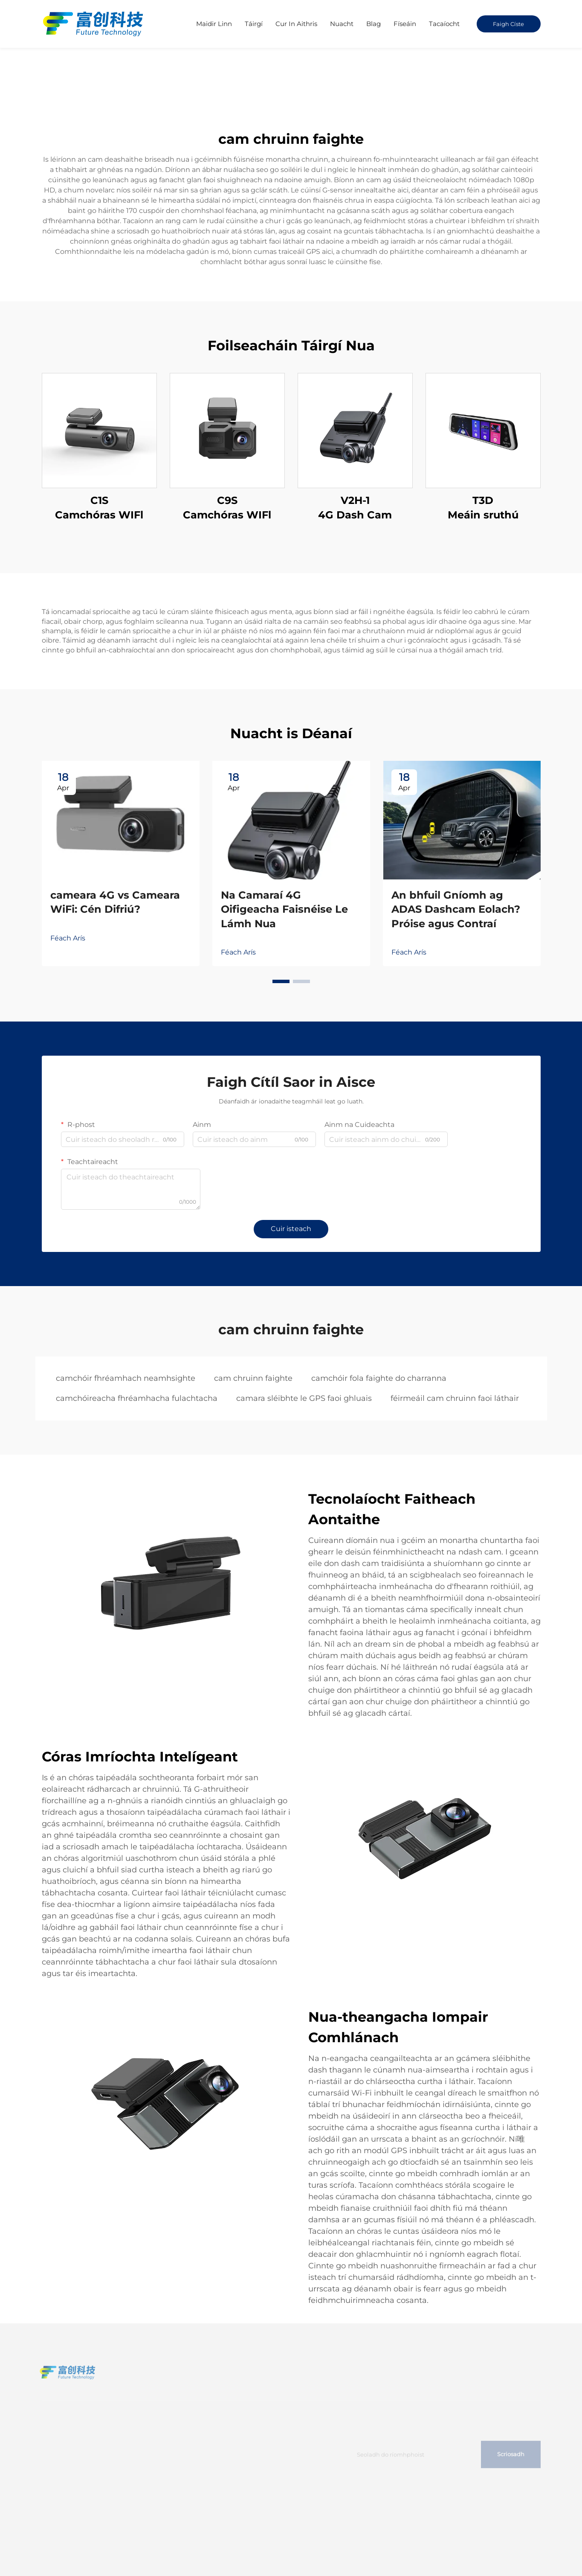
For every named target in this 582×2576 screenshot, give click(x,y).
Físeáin (405, 24)
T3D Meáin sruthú (483, 507)
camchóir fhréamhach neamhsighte (125, 1378)
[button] (281, 981)
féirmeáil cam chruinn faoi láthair (455, 1398)
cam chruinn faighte (253, 1378)
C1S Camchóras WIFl (99, 507)
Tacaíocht (444, 24)
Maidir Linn (214, 24)
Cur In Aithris (296, 24)
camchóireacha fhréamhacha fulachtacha (136, 1398)
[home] (94, 23)
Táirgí (254, 24)
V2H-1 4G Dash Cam (355, 507)
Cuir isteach (291, 1229)
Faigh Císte (508, 23)
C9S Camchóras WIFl (227, 507)
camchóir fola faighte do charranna (378, 1378)
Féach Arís (67, 938)
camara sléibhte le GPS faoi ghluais (304, 1398)
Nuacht (341, 24)
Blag (373, 24)
